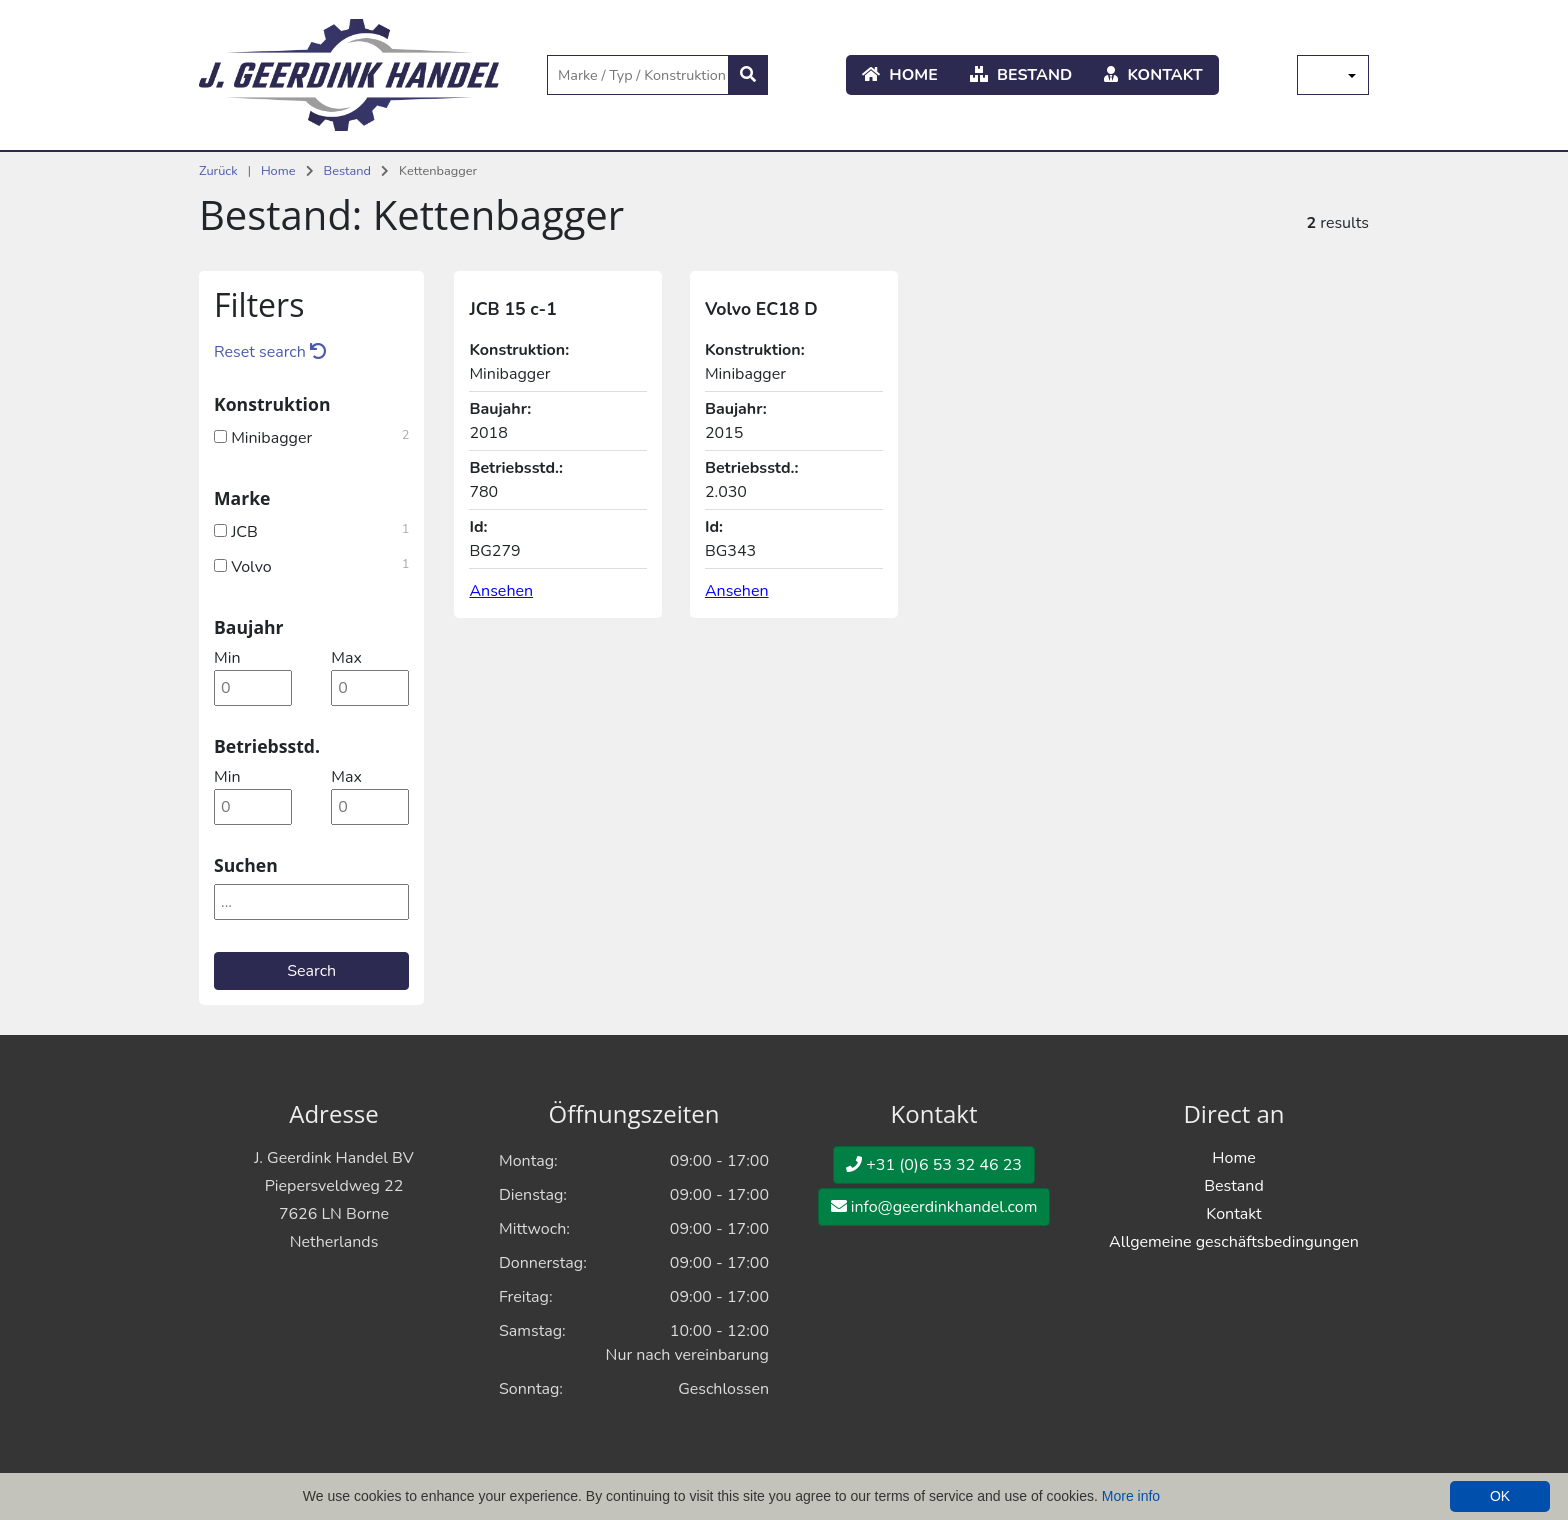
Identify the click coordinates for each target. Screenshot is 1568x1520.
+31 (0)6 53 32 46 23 (934, 1165)
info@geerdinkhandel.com (934, 1207)
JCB (311, 530)
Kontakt (1153, 75)
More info (1131, 1496)
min (227, 658)
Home (900, 75)
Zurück (218, 171)
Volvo (311, 565)
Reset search (270, 352)
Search (311, 971)
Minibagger (311, 436)
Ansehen (501, 591)
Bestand (1021, 75)
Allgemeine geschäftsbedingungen (1234, 1242)
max (346, 658)
